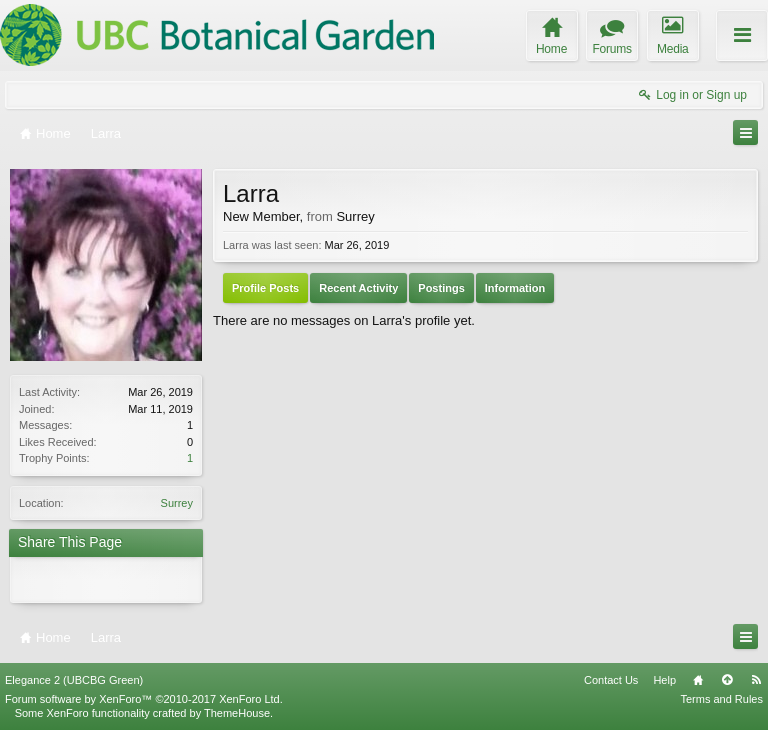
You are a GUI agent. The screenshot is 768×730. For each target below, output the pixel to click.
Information (515, 288)
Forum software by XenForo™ (144, 699)
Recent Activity (358, 288)
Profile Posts (265, 288)
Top (727, 680)
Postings (441, 288)
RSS (756, 680)
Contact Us (611, 680)
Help (664, 680)
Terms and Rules (721, 699)
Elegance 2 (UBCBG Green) (74, 680)
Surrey (177, 503)
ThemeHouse (237, 713)
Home (698, 680)
